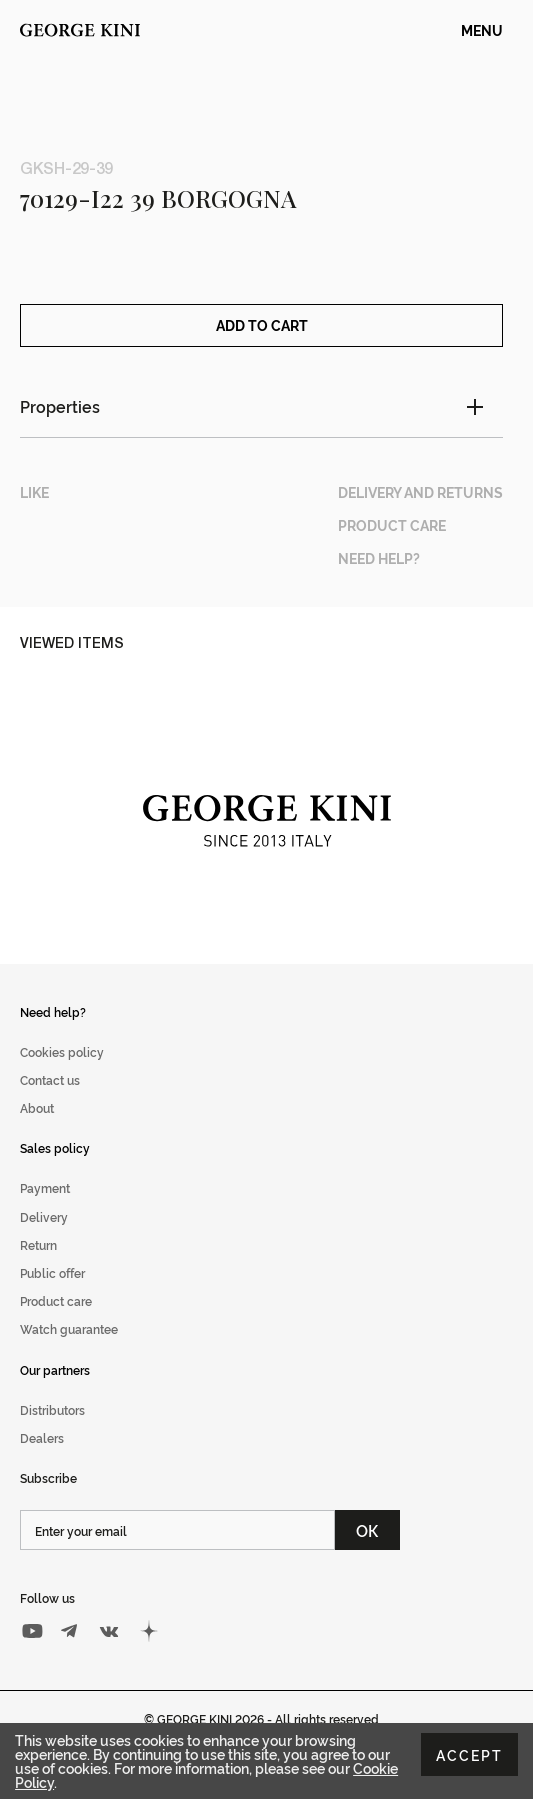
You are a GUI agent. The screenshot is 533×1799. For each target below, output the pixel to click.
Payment (45, 1210)
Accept (469, 1754)
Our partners (55, 1391)
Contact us (50, 1102)
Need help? (53, 1033)
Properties (60, 429)
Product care (56, 1323)
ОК (367, 1553)
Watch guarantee (69, 1351)
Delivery (44, 1238)
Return (38, 1267)
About (37, 1130)
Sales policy (55, 1170)
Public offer (52, 1295)
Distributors (52, 1432)
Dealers (42, 1460)
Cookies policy (62, 1074)
